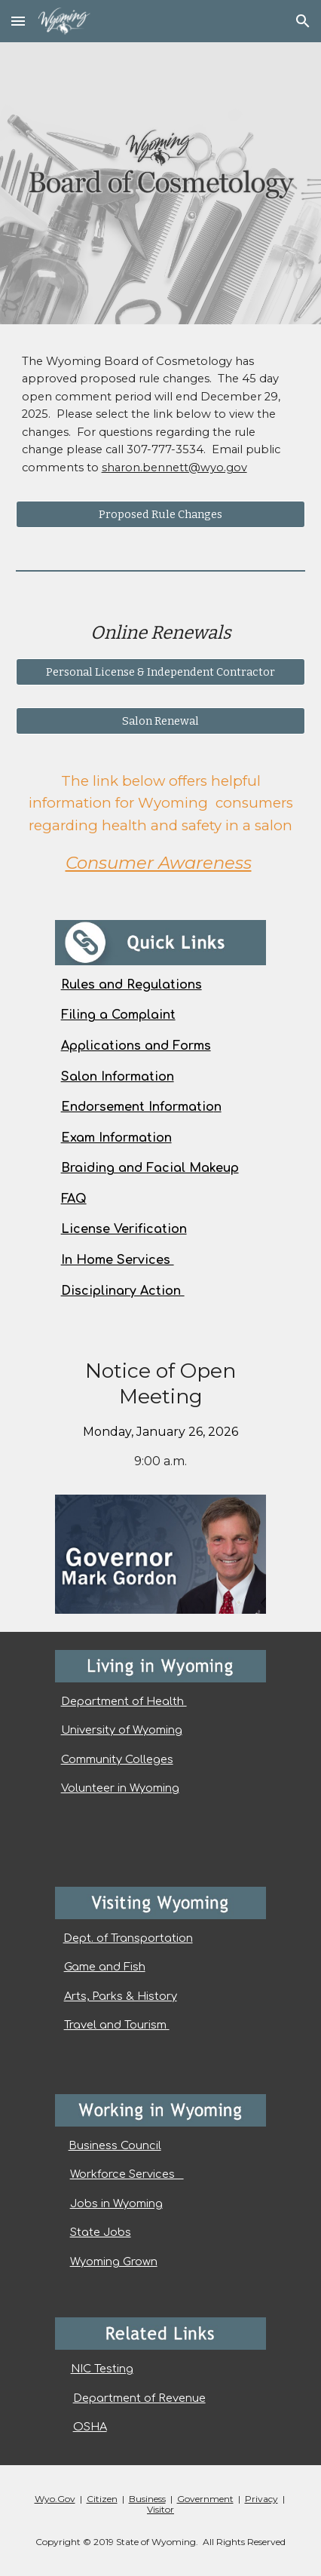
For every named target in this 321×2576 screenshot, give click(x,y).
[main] (161, 421)
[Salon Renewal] (161, 720)
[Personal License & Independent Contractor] (161, 671)
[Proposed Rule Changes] (161, 514)
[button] (18, 20)
